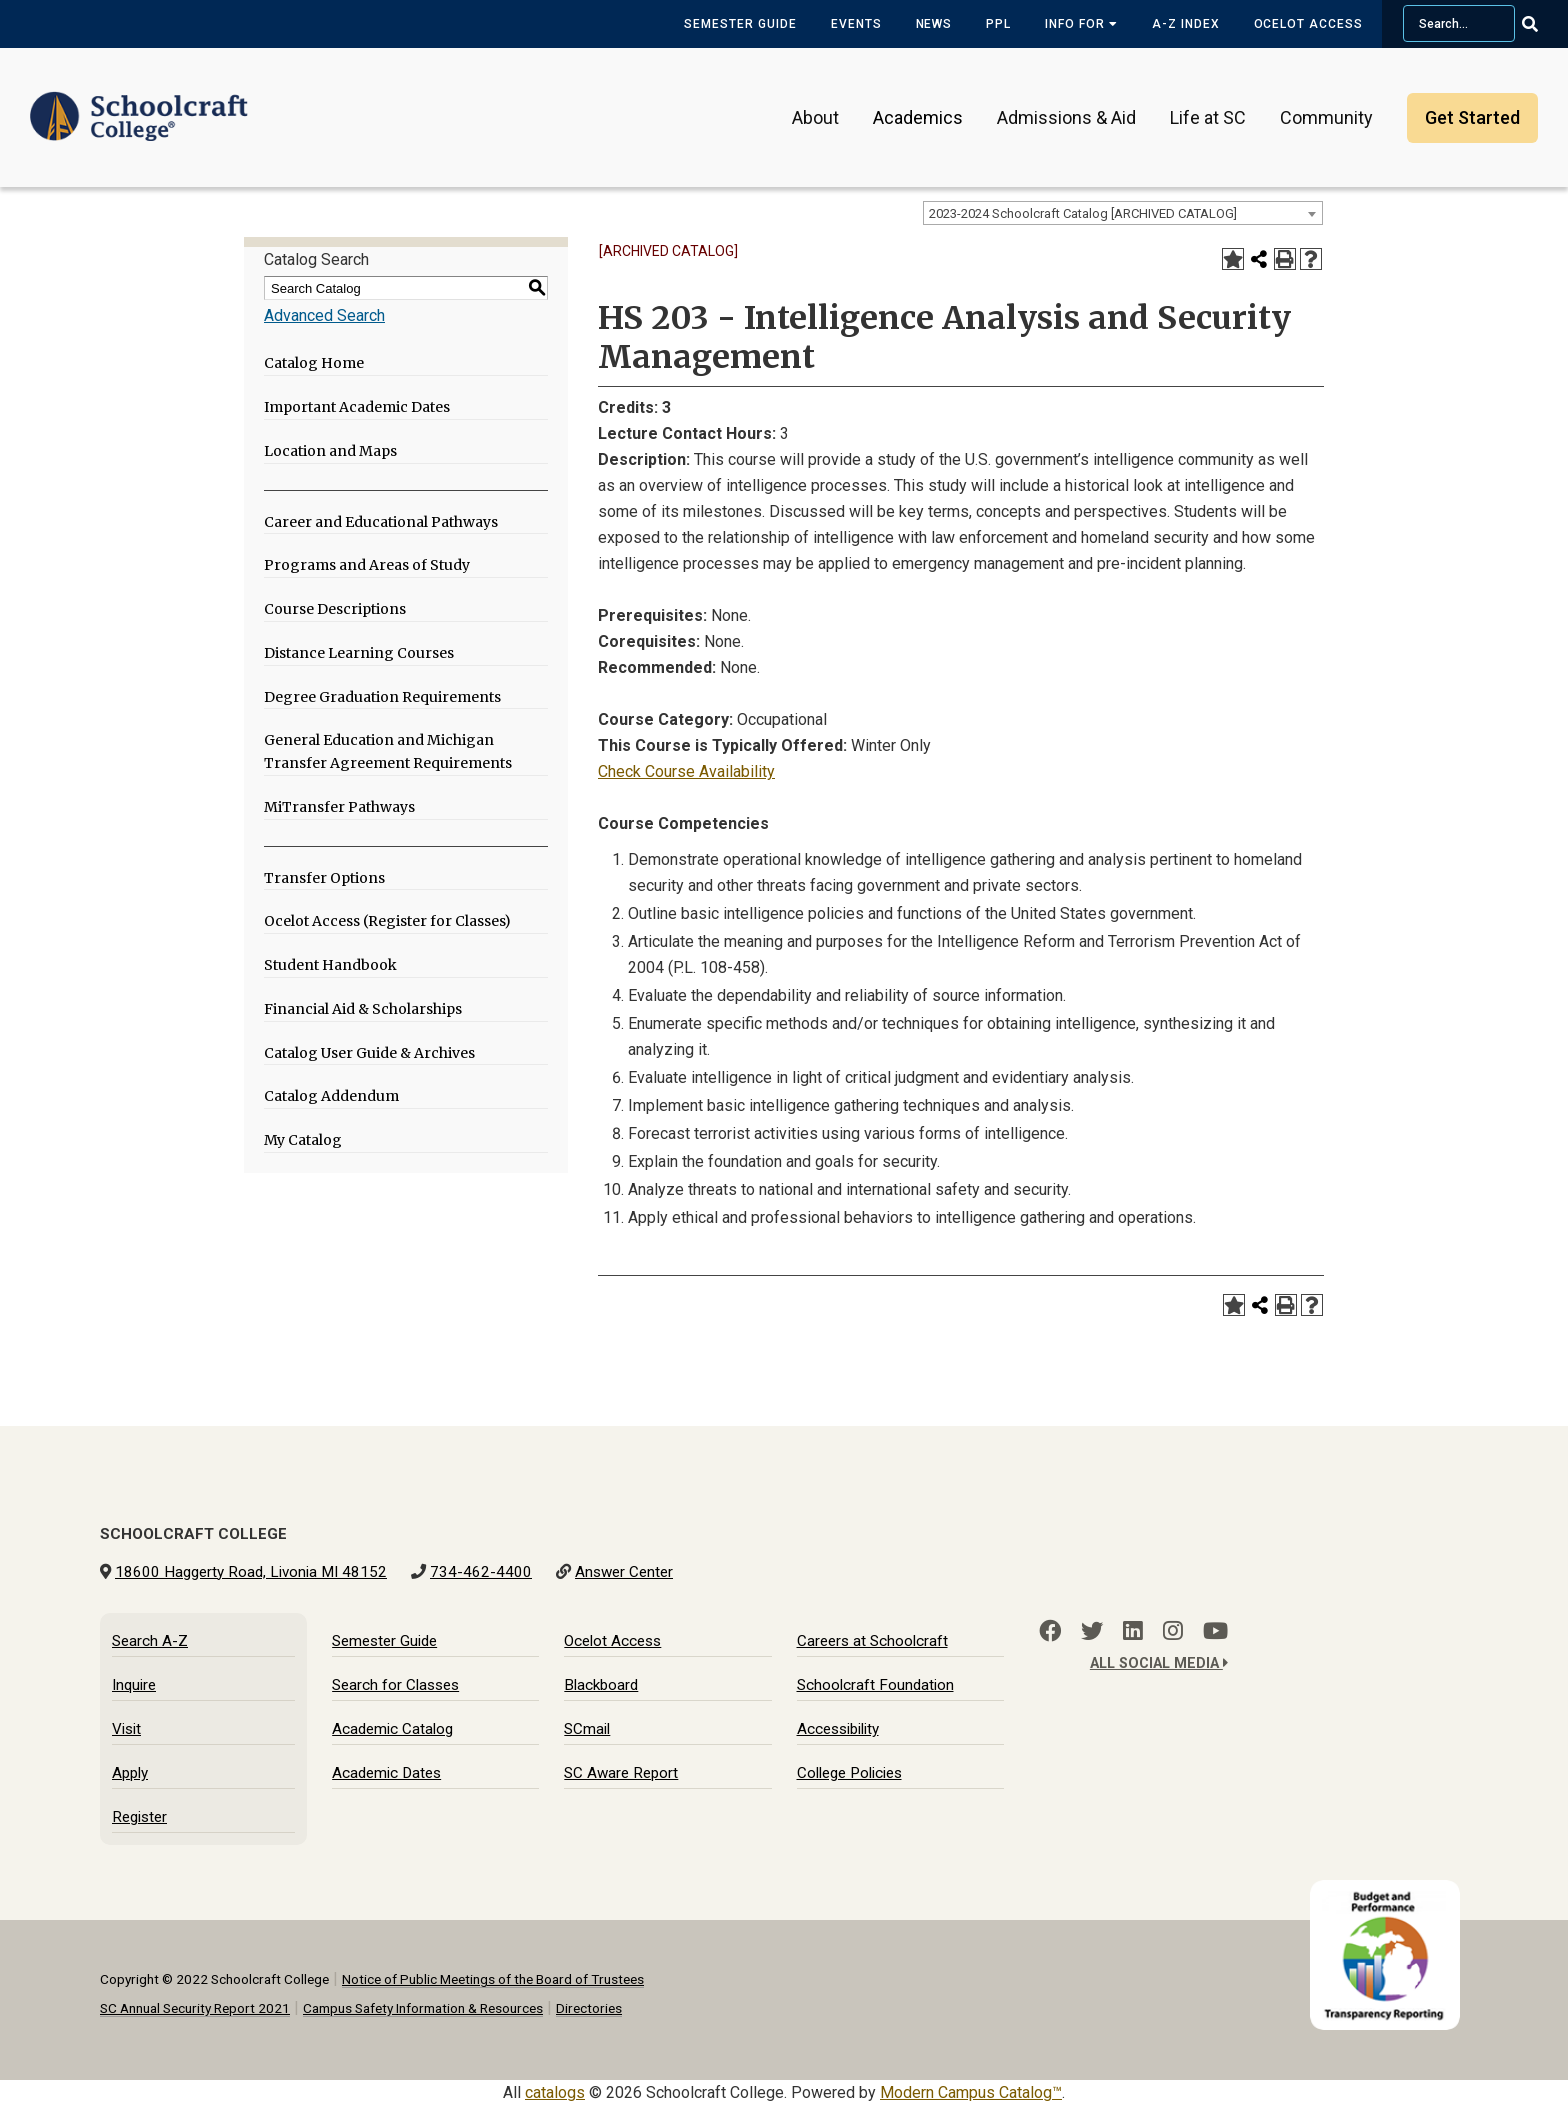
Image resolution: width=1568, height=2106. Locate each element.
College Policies (849, 1773)
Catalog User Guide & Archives (369, 1053)
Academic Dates (386, 1773)
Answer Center (624, 1572)
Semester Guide (740, 24)
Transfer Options (324, 878)
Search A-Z (150, 1641)
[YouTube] (1215, 1631)
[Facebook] (1050, 1631)
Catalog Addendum (331, 1096)
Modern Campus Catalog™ (971, 2092)
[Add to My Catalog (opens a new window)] (1233, 259)
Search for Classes (395, 1685)
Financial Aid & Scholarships (363, 1009)
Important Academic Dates (357, 407)
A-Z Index (1186, 24)
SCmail (587, 1729)
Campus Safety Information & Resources (423, 2008)
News (934, 24)
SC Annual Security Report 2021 (195, 2008)
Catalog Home (314, 363)
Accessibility (838, 1729)
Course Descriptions (335, 609)
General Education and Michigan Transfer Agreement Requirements (388, 751)
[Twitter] (1092, 1631)
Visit (126, 1729)
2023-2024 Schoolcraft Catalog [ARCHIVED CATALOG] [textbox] (1083, 213)
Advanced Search (324, 315)
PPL (998, 24)
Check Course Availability (686, 771)
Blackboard (601, 1685)
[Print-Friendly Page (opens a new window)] (1285, 259)
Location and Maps (330, 451)
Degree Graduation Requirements (382, 697)
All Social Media (1159, 1663)
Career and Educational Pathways (381, 522)
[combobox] (1123, 213)
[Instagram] (1173, 1631)
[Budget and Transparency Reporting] (1389, 1892)
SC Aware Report (621, 1773)
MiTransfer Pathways (339, 807)
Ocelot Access (1308, 24)
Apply (130, 1773)
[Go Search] (1542, 24)
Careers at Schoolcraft (872, 1641)
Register (139, 1817)
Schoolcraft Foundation (875, 1685)
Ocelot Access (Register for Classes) (387, 921)
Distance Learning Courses (359, 653)
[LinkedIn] (1133, 1631)
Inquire (134, 1685)
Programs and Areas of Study (367, 565)
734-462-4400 (481, 1572)
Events (856, 24)
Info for (1081, 24)
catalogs (555, 2092)
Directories (589, 2008)
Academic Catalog (392, 1729)
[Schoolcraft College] (139, 103)
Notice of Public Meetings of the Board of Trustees (493, 1979)
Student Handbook (330, 965)
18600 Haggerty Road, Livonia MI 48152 (251, 1572)
